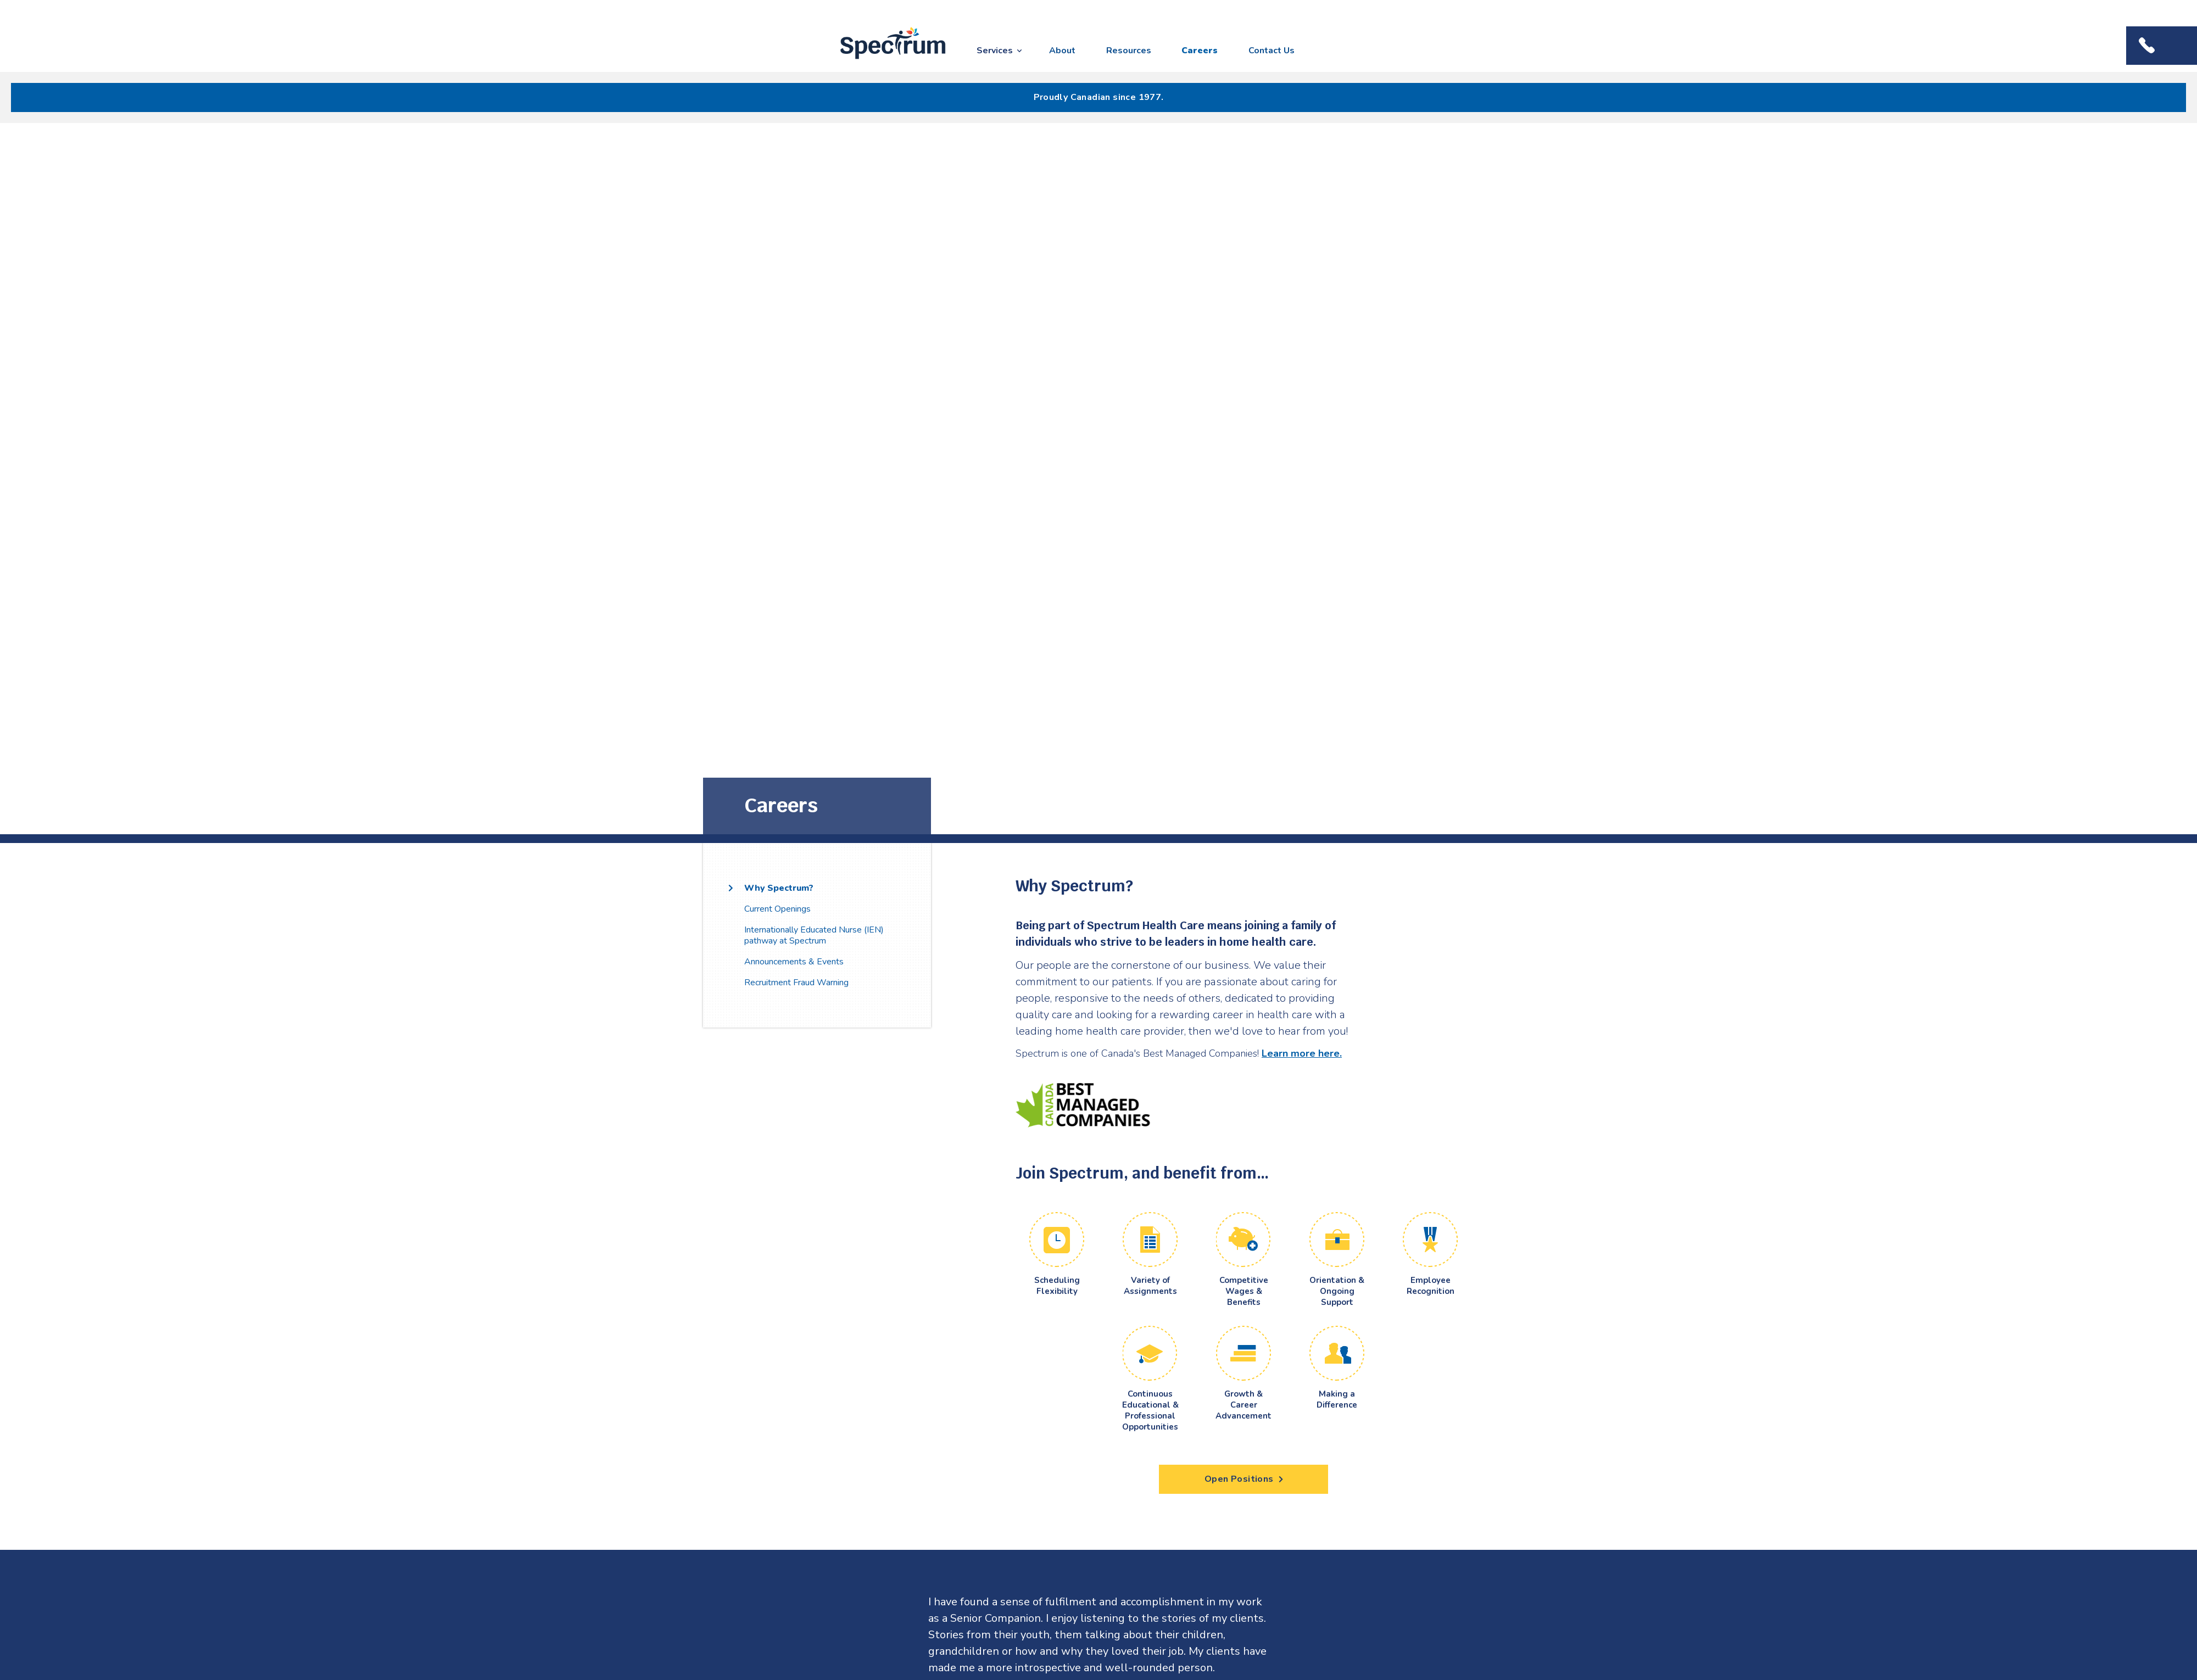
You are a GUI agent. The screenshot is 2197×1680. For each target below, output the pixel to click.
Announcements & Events (794, 962)
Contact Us (1271, 50)
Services (995, 50)
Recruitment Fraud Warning (796, 982)
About (1062, 50)
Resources (1128, 50)
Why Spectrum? (778, 888)
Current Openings (777, 909)
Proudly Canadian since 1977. (1099, 97)
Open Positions (1244, 1479)
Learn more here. (1302, 1053)
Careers (1199, 50)
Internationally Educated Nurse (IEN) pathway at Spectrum (814, 935)
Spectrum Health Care (882, 59)
